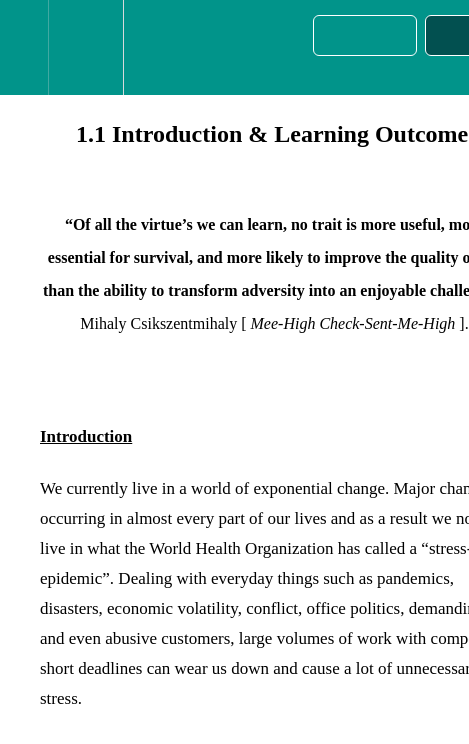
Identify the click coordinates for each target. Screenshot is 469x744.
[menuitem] (85, 47)
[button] (24, 47)
